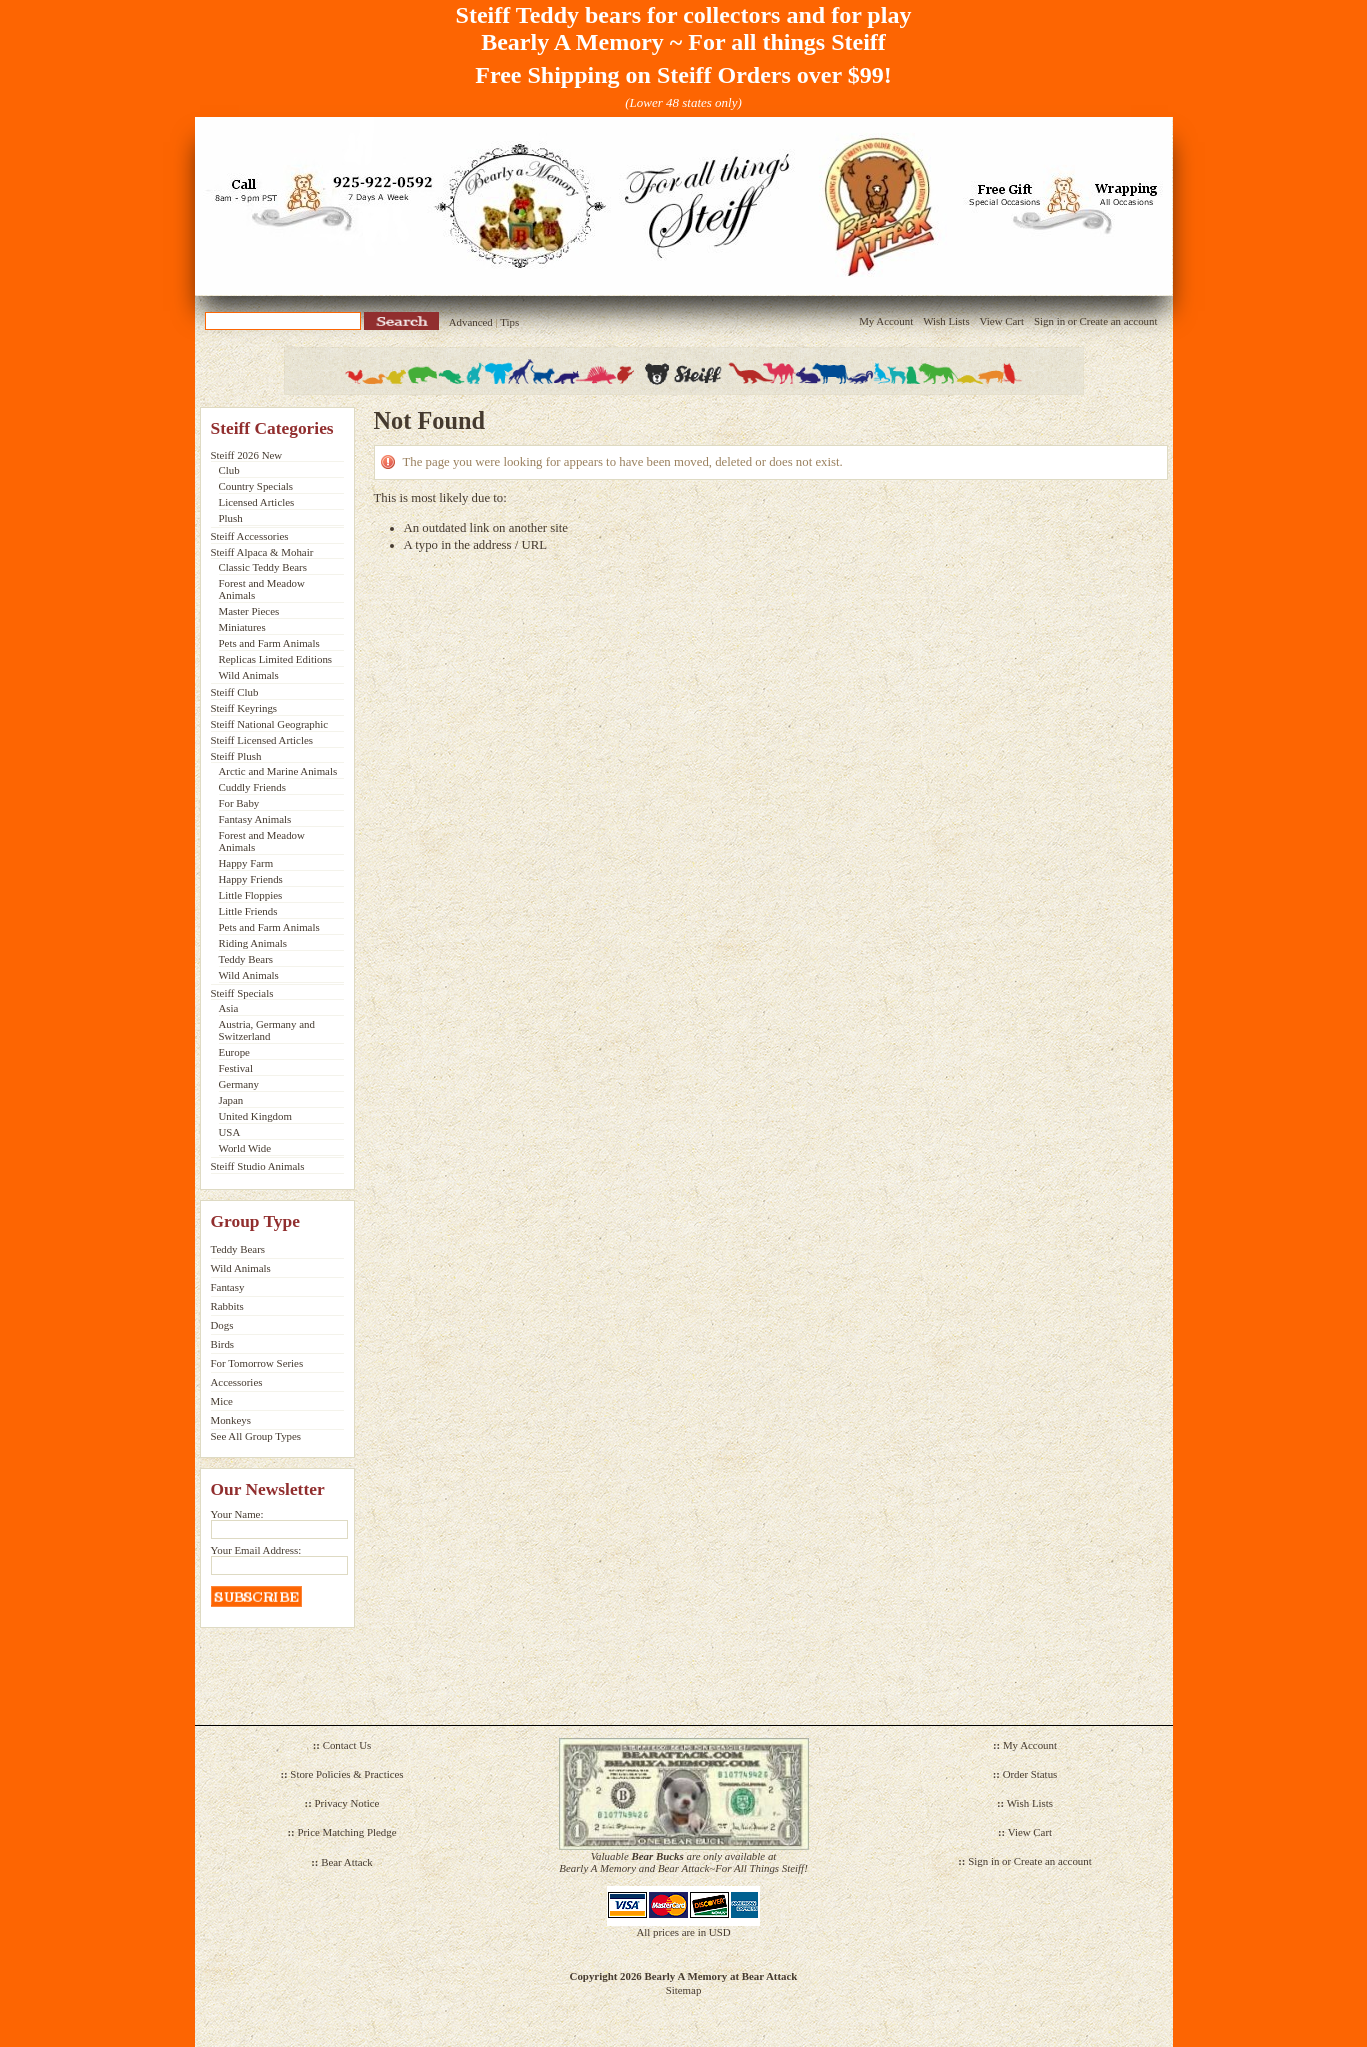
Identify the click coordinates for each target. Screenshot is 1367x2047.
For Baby (239, 803)
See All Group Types (256, 1436)
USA (230, 1132)
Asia (229, 1008)
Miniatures (242, 627)
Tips (509, 322)
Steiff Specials (242, 993)
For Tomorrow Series (257, 1363)
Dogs (222, 1325)
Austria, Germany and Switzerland (267, 1030)
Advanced (471, 322)
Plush (231, 518)
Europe (234, 1052)
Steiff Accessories (250, 536)
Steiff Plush (236, 756)
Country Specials (256, 486)
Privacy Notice (347, 1803)
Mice (222, 1401)
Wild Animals (249, 675)
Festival (236, 1068)
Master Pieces (249, 611)
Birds (223, 1344)
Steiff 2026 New (247, 455)
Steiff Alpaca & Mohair (262, 552)
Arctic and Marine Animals (278, 771)
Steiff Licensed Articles (262, 740)
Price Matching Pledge (346, 1832)
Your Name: (237, 1514)
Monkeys (231, 1420)
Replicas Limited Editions (276, 659)
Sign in (1049, 321)
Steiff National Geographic (270, 724)
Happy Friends (251, 879)
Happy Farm (246, 863)
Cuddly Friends (252, 787)
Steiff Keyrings (244, 708)
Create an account (1119, 321)
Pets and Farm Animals (269, 643)
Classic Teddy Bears (263, 567)
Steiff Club (235, 692)
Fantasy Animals (255, 819)
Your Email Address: (256, 1550)
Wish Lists (946, 321)
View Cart (1002, 321)
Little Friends (248, 911)
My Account (886, 321)
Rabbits (227, 1306)
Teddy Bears (246, 959)
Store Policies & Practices (346, 1774)
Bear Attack (347, 1862)
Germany (239, 1084)
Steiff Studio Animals (258, 1166)
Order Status (1030, 1774)
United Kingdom (255, 1116)
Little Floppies (251, 895)
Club (229, 470)
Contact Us (347, 1745)
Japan (231, 1100)
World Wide (245, 1148)
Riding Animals (253, 943)
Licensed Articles (257, 502)
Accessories (237, 1382)
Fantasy (228, 1287)
